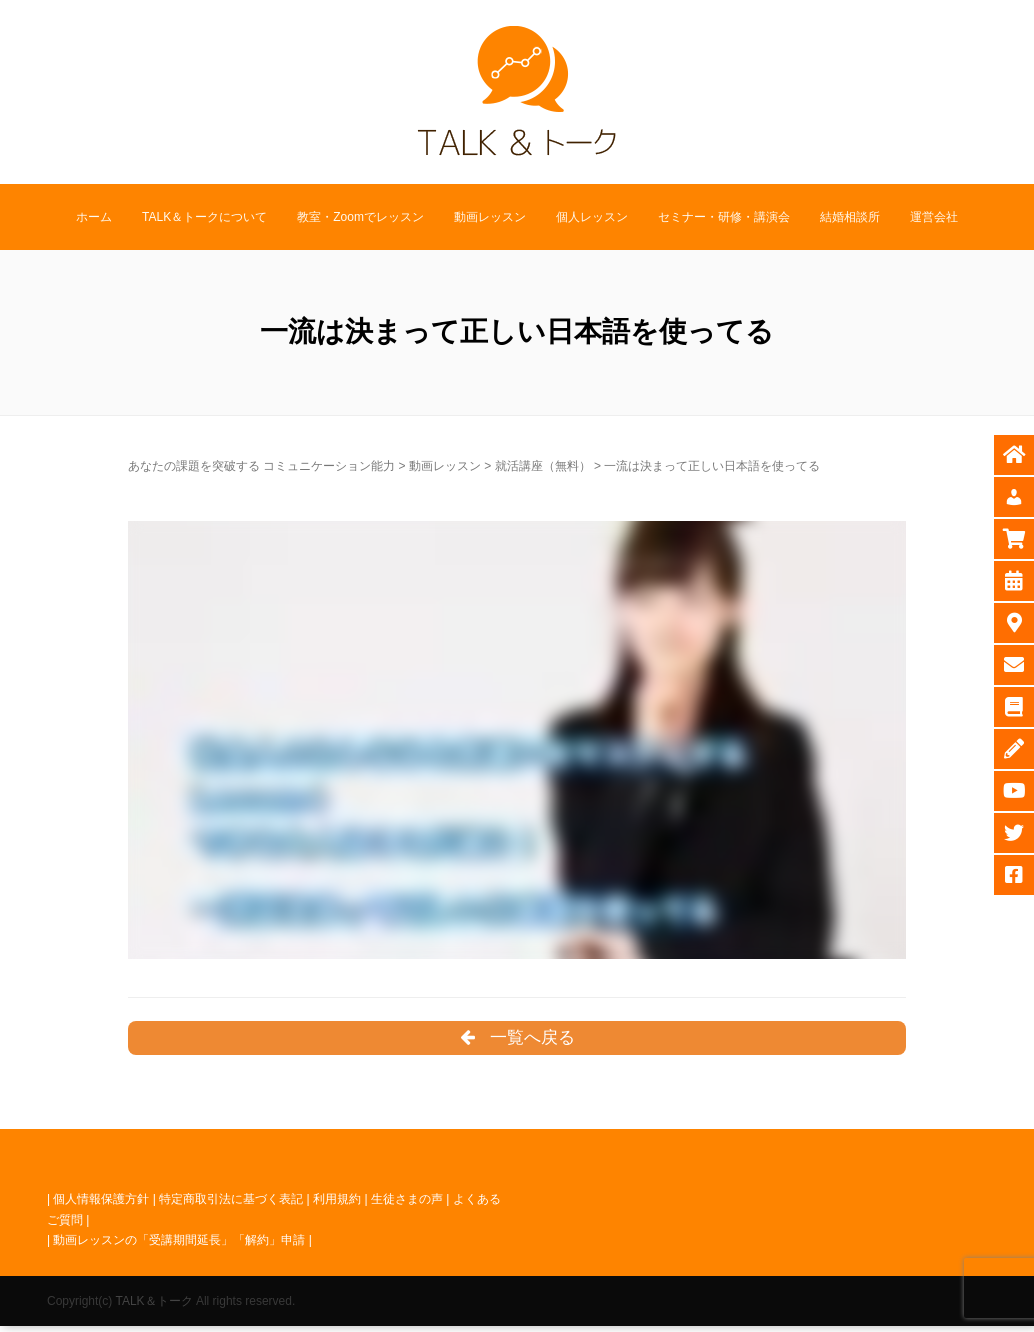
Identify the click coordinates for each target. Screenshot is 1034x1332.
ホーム (94, 217)
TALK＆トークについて (204, 217)
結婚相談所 (850, 217)
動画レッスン (490, 217)
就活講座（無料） (543, 466)
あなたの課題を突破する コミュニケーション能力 (261, 466)
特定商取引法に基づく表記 (231, 1205)
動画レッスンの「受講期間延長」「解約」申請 (179, 1246)
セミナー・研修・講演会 (724, 217)
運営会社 (934, 217)
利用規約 (337, 1205)
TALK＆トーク (153, 1306)
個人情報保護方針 (101, 1205)
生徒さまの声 (407, 1205)
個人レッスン (592, 217)
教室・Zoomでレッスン (360, 217)
